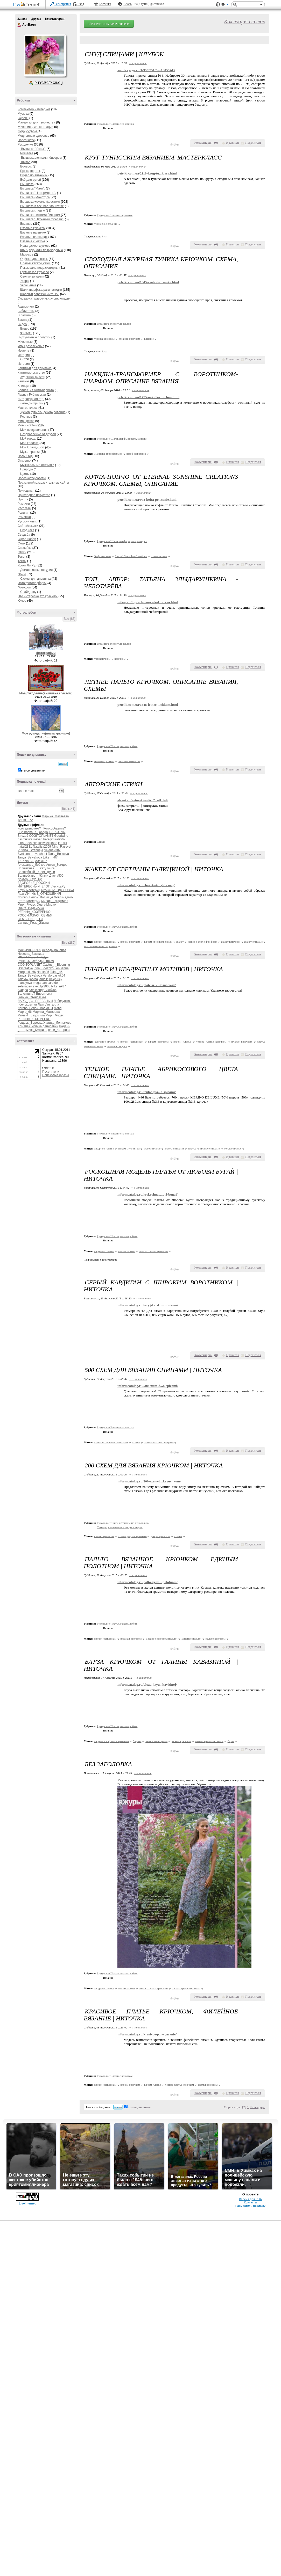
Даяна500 (56, 875)
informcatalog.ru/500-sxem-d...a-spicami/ (147, 1386)
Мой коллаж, (29, 443)
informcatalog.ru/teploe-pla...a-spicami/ (146, 1092)
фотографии (46, 653)
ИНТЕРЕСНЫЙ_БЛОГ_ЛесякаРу (41, 886)
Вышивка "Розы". (33, 149)
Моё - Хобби (27, 425)
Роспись (26, 416)
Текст (21, 556)
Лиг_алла (52, 1004)
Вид (225, 5)
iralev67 (59, 839)
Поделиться (253, 142)
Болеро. (26, 166)
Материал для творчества (36, 122)
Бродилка (27, 530)
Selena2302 (52, 850)
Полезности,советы (32, 478)
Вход (81, 4)
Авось (127, 4)
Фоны (22, 574)
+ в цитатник (137, 63)
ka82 (54, 843)
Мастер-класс (28, 408)
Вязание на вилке (33, 232)
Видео (22, 324)
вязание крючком (129, 338)
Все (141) (68, 809)
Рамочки (24, 504)
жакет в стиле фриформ (202, 941)
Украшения (28, 285)
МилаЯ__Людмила (54, 901)
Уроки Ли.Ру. (27, 565)
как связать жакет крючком (100, 946)
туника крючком (104, 338)
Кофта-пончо (102, 556)
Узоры (24, 281)
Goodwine (61, 836)
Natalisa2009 (42, 846)
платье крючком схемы (186, 1988)
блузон (137, 1741)
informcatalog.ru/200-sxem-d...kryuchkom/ (149, 1481)
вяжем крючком (130, 941)
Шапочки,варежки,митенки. (39, 294)
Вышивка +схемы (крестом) (40, 201)
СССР (24, 359)
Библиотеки (26, 311)
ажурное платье (105, 1041)
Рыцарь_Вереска (30, 1022)
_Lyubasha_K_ (28, 832)
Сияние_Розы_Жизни (33, 923)
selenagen (25, 986)
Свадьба (24, 534)
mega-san (40, 983)
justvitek (44, 843)
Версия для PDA (250, 2199)
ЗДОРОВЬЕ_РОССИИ (34, 883)
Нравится (232, 142)
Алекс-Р (41, 861)
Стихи (22, 552)
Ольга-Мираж (46, 904)
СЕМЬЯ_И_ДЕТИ (30, 919)
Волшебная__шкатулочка (36, 868)
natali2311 (25, 846)
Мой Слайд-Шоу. (32, 447)
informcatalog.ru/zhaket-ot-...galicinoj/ (146, 885)
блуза (231, 1741)
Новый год (25, 456)
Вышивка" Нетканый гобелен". (42, 219)
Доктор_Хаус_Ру (30, 879)
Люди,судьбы (28, 131)
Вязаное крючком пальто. (161, 1638)
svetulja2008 (41, 986)
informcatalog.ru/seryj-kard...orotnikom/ (147, 1305)
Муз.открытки (30, 452)
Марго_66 (25, 1012)
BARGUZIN (57, 832)
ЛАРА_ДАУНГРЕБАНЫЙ (35, 1001)
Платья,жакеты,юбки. (35, 263)
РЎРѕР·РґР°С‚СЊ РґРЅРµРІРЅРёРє (109, 23)
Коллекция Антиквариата (36, 390)
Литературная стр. (31, 399)
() (216, 142)
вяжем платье (182, 1041)
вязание (149, 338)
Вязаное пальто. (191, 1638)
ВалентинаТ (26, 993)
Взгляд (22, 320)
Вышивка (27, 184)
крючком (119, 658)
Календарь (257, 2107)
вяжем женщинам (105, 941)
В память (24, 315)
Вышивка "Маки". (32, 188)
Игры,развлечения (31, 346)
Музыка (23, 113)
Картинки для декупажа (35, 368)
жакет (180, 941)
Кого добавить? (55, 828)
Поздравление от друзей (38, 434)
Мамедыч (33, 901)
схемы (136, 1442)
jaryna (33, 979)
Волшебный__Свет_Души (36, 872)
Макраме (26, 254)
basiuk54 (59, 975)
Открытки (24, 460)
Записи (22, 18)
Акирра (23, 990)
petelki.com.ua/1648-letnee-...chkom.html (147, 705)
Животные (25, 342)
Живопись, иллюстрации (35, 127)
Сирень (23, 118)
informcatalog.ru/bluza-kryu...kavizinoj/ (147, 1684)
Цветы (25, 474)
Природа (26, 469)
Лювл (57, 897)
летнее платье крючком (211, 1041)
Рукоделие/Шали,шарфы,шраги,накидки (122, 438)
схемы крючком (104, 1536)
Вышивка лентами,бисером (40, 215)
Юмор (22, 600)
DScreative (25, 968)
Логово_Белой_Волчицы (35, 897)
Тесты (22, 561)
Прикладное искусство (34, 495)
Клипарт (24, 386)
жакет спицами (253, 941)
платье (192, 1148)
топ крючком (102, 658)
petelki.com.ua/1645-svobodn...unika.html (148, 282)
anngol (43, 832)
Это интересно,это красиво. (38, 596)
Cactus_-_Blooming (56, 964)
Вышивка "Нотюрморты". (38, 193)
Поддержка (218, 4)
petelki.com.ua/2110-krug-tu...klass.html (147, 173)
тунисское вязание (105, 223)
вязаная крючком (131, 1638)
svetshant (40, 854)
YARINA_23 (26, 861)
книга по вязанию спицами (111, 1442)
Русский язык (27, 521)
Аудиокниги (26, 306)
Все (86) (69, 619)
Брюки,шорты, (30, 171)
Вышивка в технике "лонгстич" (42, 206)
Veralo (47, 975)
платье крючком (241, 1041)
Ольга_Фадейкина (31, 908)
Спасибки (24, 548)
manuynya (25, 983)
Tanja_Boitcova (58, 854)
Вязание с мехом (32, 241)
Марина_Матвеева (55, 816)
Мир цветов (26, 421)
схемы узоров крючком (132, 1536)
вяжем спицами (174, 1148)
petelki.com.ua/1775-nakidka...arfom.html (148, 397)
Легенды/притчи (31, 403)
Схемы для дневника (35, 578)
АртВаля (19, 25)
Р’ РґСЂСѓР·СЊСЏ (49, 83)
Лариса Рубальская (32, 394)
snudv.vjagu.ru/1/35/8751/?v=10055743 (146, 70)
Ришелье (26, 153)
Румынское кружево (34, 272)
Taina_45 (56, 972)
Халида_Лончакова (57, 1022)
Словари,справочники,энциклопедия (44, 298)
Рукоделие (25, 144)
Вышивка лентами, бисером (41, 157)
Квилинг (23, 381)
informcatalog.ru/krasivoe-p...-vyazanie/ (147, 2034)
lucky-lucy (55, 979)
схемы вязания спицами (158, 1442)
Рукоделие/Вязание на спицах (115, 123)
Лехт (21, 894)
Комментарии (55, 18)
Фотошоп (24, 587)
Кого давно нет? (29, 828)
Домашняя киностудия (36, 570)
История (24, 355)
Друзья (36, 18)
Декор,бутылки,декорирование (43, 412)
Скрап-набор (27, 539)
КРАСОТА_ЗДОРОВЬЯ (57, 890)
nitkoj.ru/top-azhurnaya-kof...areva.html (147, 602)
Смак (21, 543)
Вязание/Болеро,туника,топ (114, 323)
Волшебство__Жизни (33, 875)
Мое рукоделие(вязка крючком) (46, 733)
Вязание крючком (32, 228)
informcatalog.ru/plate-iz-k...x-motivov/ (146, 985)
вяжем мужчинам (128, 1148)
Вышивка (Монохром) (35, 197)
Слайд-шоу (28, 592)
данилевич (50, 1026)
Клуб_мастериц (29, 890)
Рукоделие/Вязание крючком (115, 214)
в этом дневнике (33, 770)
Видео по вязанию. (33, 175)
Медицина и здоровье (33, 135)
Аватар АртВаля (44, 55)
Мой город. (28, 438)
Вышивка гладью (32, 210)
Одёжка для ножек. (34, 259)
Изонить (24, 350)
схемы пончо (159, 556)
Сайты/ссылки (28, 526)
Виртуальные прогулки (34, 337)
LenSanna (61, 968)
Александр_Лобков (31, 865)
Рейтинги (105, 4)
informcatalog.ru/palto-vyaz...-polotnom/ (147, 1582)
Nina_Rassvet (61, 846)
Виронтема (44, 993)
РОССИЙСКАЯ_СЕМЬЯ (35, 915)
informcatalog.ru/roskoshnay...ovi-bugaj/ (147, 1194)
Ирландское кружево (35, 246)
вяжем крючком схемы (158, 941)
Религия (23, 512)
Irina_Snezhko (28, 843)
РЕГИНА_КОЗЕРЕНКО (34, 912)
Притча (23, 499)
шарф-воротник (136, 453)
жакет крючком (230, 941)
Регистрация (62, 4)
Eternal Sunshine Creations (131, 556)
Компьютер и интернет (34, 109)
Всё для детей (30, 179)
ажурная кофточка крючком (111, 1741)
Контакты (250, 2202)
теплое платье (233, 1148)
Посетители (50, 1071)
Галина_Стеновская (32, 997)
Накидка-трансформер (108, 453)
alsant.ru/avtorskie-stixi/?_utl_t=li (142, 800)
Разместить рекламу (250, 2205)
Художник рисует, (32, 377)
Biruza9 (23, 836)
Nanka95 (43, 972)
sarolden (53, 983)
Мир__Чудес (27, 904)
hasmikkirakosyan (30, 839)
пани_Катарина (59, 1030)
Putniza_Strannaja (30, 850)
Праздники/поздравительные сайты (43, 482)
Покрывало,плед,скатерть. (39, 268)
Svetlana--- (25, 854)
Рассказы (24, 508)
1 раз (104, 236)
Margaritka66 (27, 972)
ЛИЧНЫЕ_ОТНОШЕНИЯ (43, 894)
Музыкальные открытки (37, 465)
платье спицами (117, 1045)
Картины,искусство (31, 372)
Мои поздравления (33, 430)
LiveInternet (27, 5)
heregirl (48, 839)
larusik (62, 843)
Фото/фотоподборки (32, 583)
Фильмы (26, 333)
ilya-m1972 (25, 820)
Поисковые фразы (55, 1075)
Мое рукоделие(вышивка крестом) (46, 693)
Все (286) (68, 942)
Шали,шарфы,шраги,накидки (41, 290)
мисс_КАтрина (36, 1030)
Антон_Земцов (56, 865)
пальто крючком (104, 761)
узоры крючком (160, 1536)
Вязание (26, 223)
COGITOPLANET (41, 836)
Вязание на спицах (33, 237)
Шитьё (25, 162)
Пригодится (26, 490)
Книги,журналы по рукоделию (41, 250)
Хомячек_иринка (30, 1026)
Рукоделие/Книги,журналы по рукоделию (123, 1522)
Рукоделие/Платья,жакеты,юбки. (117, 746)
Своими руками (31, 276)
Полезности (26, 140)
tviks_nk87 (50, 857)
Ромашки (24, 517)
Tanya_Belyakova (30, 857)
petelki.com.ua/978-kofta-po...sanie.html (147, 499)
